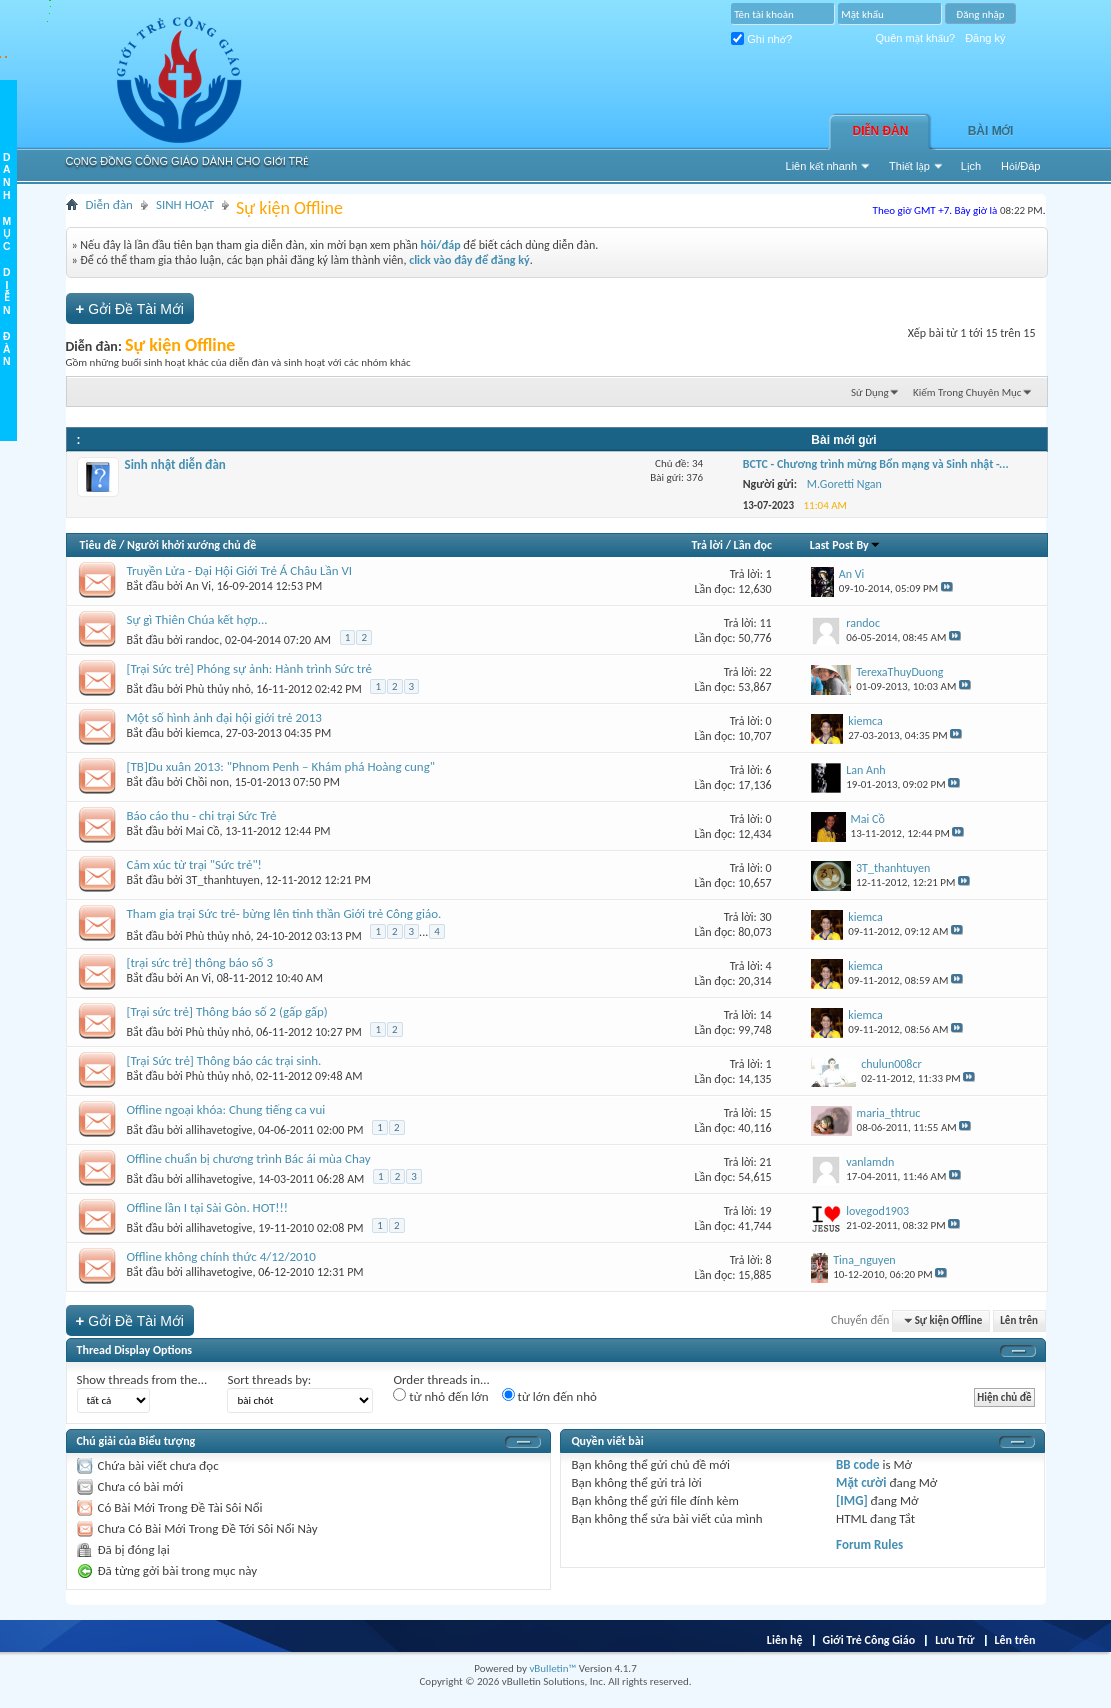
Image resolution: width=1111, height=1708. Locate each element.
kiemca (203, 733)
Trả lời (707, 545)
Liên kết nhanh (822, 166)
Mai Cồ (203, 831)
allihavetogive (219, 1130)
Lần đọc (753, 545)
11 (766, 623)
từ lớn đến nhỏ (549, 1396)
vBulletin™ (552, 1668)
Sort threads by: (269, 1379)
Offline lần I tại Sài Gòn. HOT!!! (208, 1207)
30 (766, 917)
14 (766, 1015)
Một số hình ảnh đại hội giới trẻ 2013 (224, 717)
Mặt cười (861, 1482)
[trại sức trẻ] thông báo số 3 (200, 962)
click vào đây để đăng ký (469, 260)
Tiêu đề (98, 545)
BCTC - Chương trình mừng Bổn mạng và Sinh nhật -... (876, 464)
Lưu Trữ (954, 1640)
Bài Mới (991, 131)
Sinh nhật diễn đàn (175, 464)
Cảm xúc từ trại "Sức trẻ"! (194, 864)
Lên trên (1019, 1320)
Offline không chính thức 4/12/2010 (221, 1256)
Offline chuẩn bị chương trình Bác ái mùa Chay (249, 1158)
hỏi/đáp (440, 245)
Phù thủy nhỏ (218, 689)
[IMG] (852, 1500)
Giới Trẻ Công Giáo (869, 1640)
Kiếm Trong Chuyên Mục (967, 392)
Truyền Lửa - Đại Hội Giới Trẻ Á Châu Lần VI (240, 570)
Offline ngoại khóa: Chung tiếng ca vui (226, 1109)
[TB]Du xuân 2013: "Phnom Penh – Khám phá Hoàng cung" (281, 766)
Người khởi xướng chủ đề (191, 545)
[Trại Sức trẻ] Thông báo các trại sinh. (224, 1060)
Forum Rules (869, 1544)
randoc (203, 640)
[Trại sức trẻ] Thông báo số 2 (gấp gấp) (227, 1011)
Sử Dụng (870, 392)
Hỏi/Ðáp (1020, 166)
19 (766, 1211)
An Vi (199, 586)
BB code (857, 1464)
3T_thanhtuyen (223, 880)
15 (766, 1113)
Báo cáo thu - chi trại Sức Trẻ (202, 815)
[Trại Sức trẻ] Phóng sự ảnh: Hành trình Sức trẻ (250, 668)
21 (766, 1162)
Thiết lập (909, 166)
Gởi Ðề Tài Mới (130, 308)
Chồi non (207, 782)
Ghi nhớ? (761, 39)
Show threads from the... (142, 1379)
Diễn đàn (881, 131)
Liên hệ (785, 1640)
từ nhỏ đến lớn (440, 1396)
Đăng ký (985, 38)
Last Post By (845, 545)
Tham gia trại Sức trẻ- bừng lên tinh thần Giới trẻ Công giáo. (284, 913)
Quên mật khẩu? (916, 38)
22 (766, 672)
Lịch (971, 166)
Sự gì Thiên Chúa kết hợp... (197, 619)
